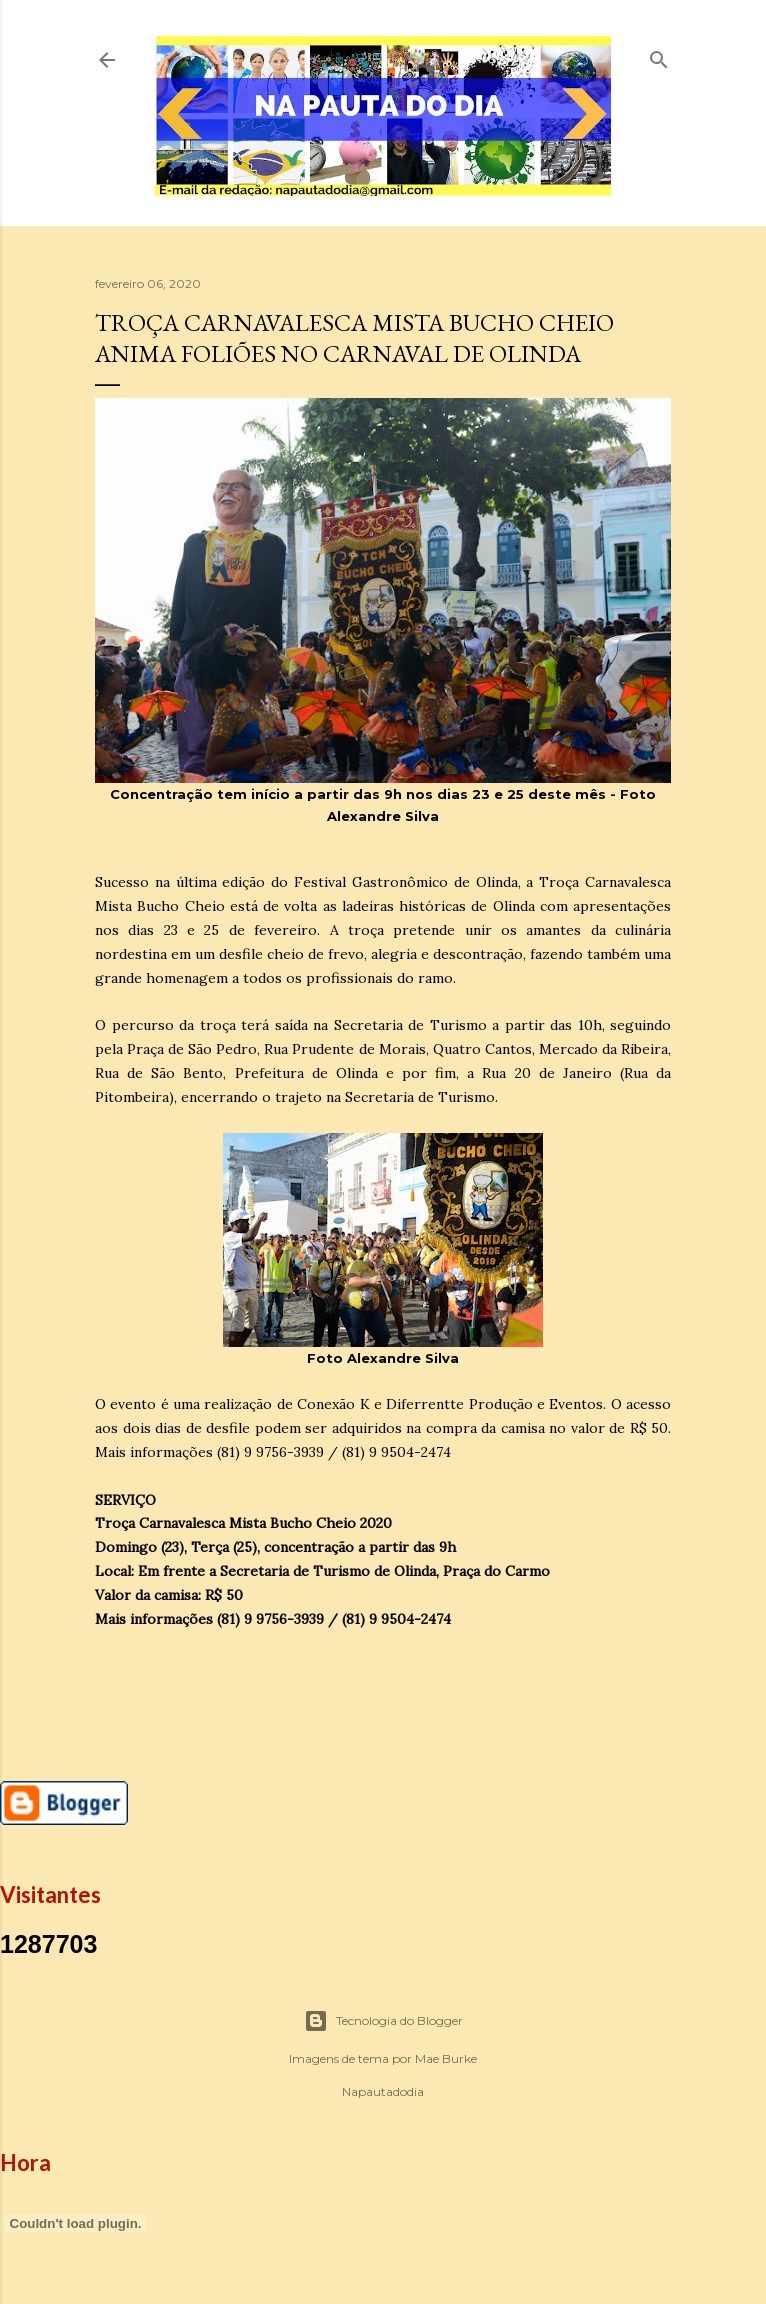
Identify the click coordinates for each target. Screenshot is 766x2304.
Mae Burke (446, 2058)
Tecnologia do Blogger (383, 2021)
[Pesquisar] (659, 55)
